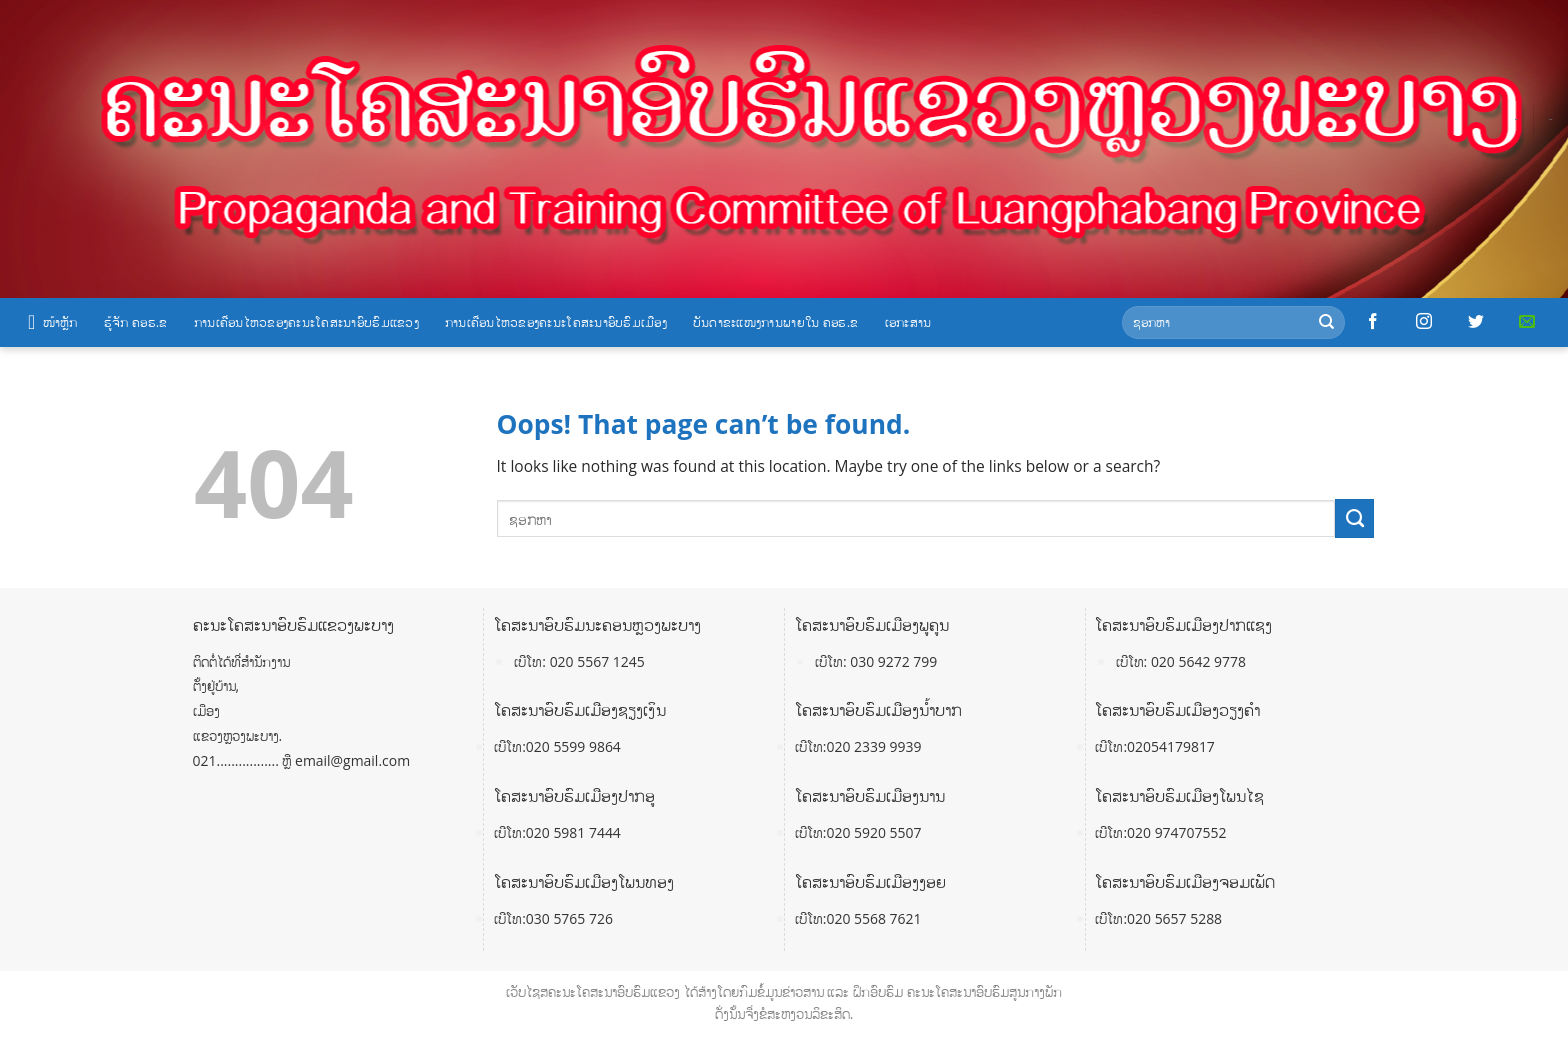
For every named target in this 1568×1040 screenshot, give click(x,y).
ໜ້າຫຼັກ (53, 322)
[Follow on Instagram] (1424, 322)
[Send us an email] (1527, 322)
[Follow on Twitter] (1476, 322)
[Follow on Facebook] (1373, 322)
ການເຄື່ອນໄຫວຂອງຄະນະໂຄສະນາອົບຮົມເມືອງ (556, 322)
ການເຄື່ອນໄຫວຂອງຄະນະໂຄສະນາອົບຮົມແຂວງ (306, 322)
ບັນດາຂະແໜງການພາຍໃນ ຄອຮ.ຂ (776, 322)
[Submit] (1326, 322)
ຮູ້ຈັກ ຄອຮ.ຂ (136, 322)
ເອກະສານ (908, 322)
